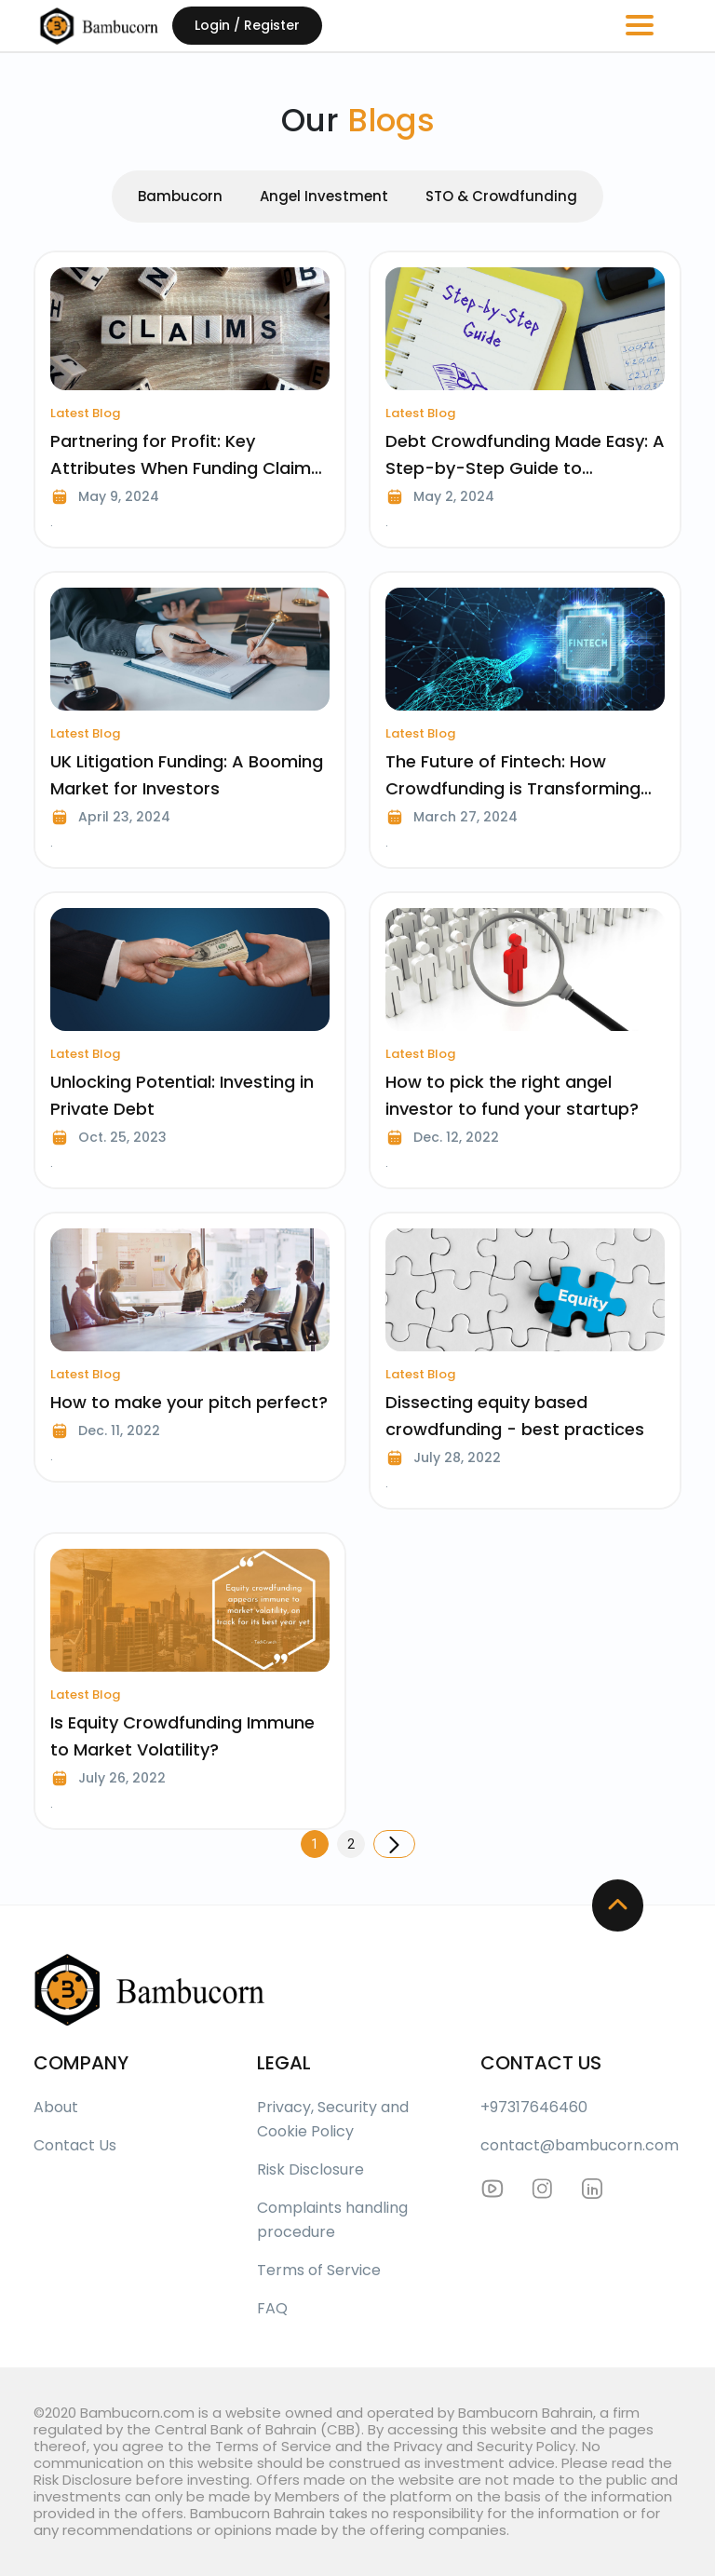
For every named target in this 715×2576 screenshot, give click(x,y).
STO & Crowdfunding (501, 196)
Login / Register (247, 25)
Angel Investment (324, 196)
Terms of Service (319, 2270)
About (56, 2107)
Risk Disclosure (310, 2169)
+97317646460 (533, 2107)
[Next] (394, 1844)
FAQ (272, 2308)
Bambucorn (180, 196)
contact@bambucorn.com (579, 2145)
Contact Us (75, 2145)
